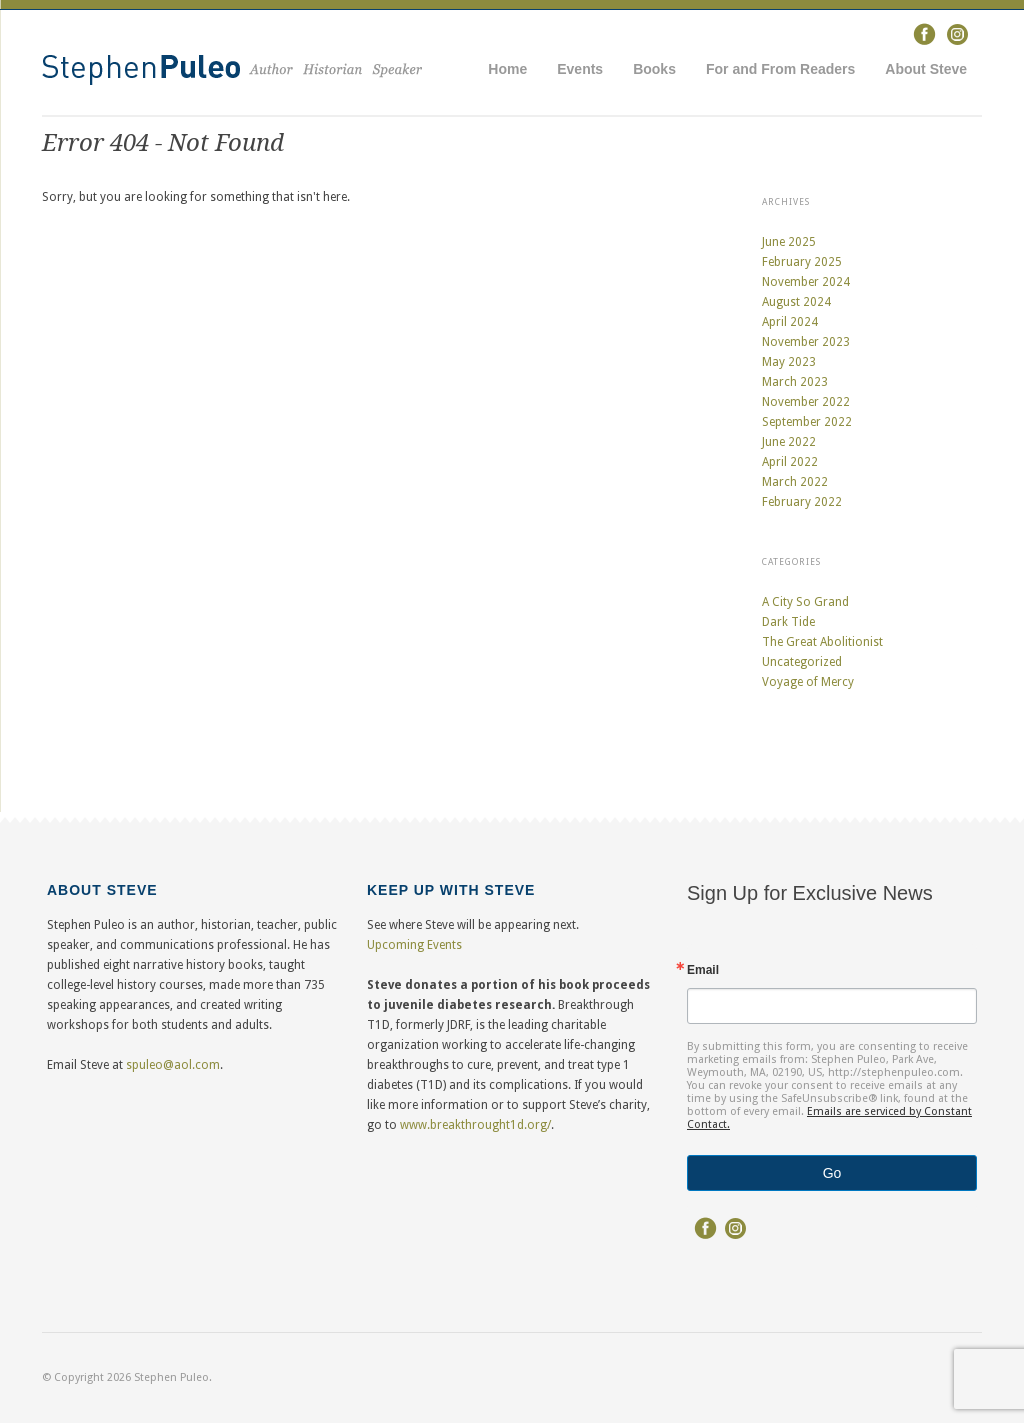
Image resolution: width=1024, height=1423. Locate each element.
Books (654, 69)
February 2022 (802, 502)
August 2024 (796, 302)
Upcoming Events (414, 945)
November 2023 (806, 342)
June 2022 (789, 442)
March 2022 (795, 482)
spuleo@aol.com (173, 1065)
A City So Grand (805, 602)
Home (507, 69)
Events (580, 69)
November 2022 (806, 402)
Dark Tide (788, 622)
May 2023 (789, 362)
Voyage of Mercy (808, 682)
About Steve (926, 69)
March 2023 (795, 382)
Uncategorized (802, 662)
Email (703, 970)
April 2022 (790, 462)
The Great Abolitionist (822, 642)
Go (832, 1173)
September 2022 (807, 422)
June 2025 (789, 242)
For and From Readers (780, 69)
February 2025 (802, 262)
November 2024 (806, 282)
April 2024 (790, 322)
